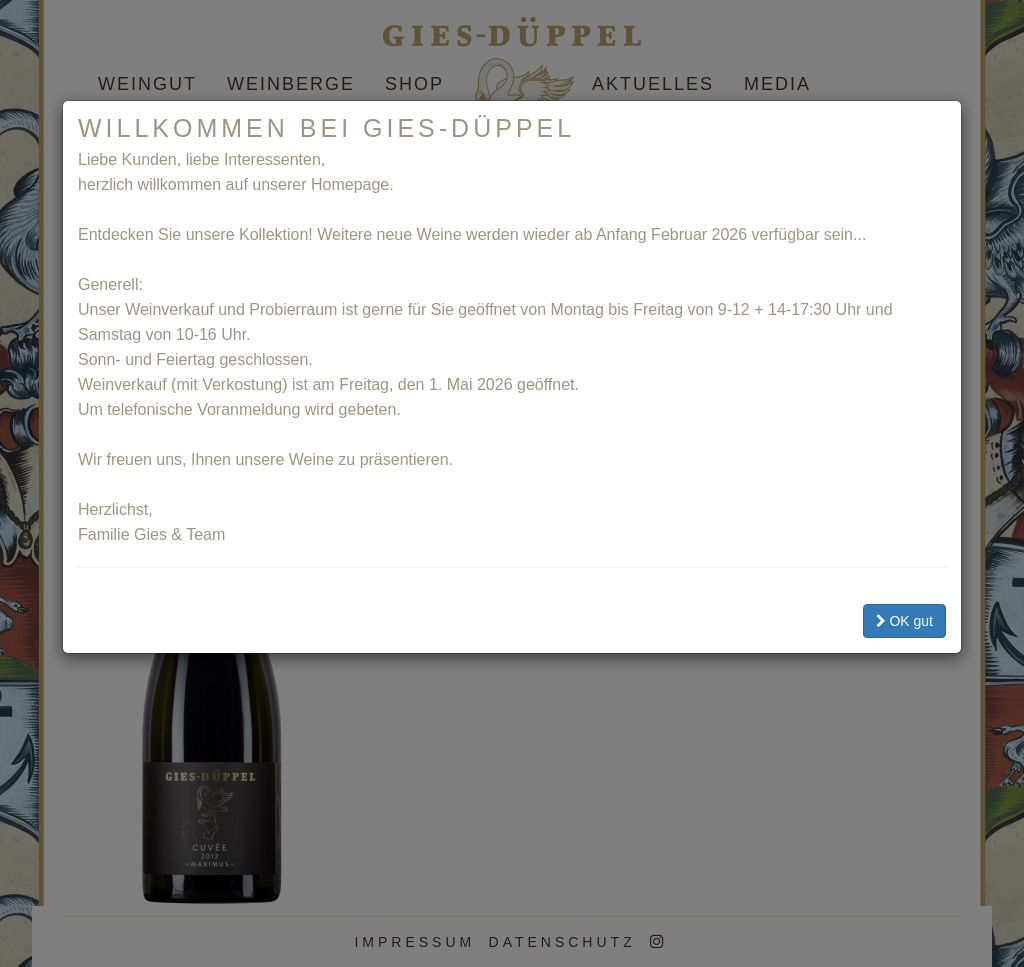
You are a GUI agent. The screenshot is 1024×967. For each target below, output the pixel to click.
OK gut (904, 621)
